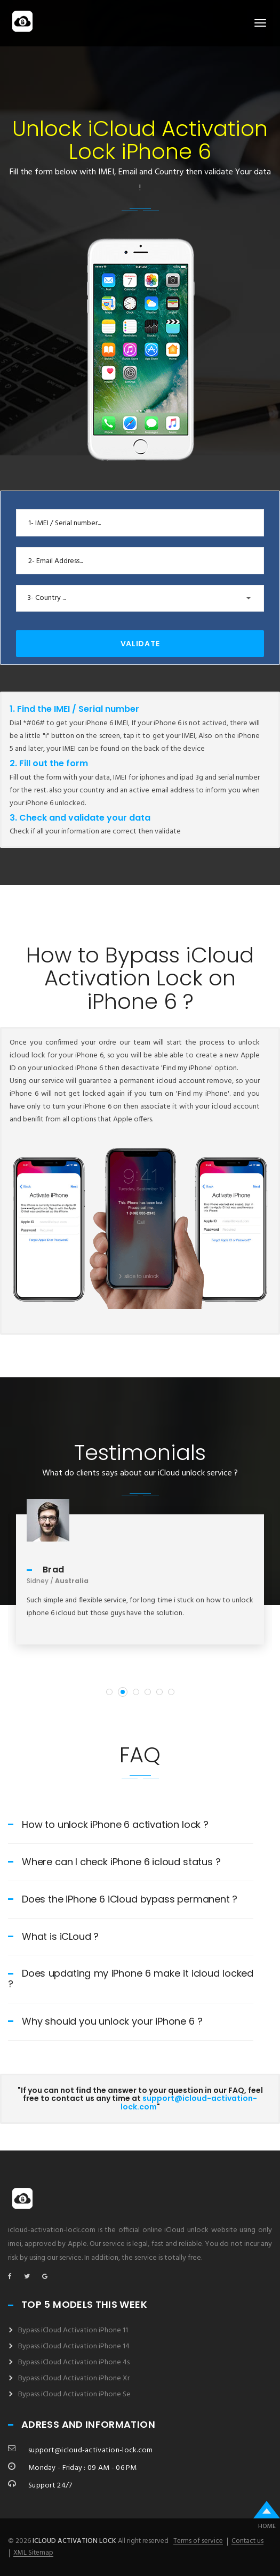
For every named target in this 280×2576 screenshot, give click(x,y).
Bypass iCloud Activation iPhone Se (74, 2394)
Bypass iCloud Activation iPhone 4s (74, 2362)
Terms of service (198, 2541)
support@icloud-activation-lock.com (189, 2102)
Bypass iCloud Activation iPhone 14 (74, 2346)
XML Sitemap (33, 2553)
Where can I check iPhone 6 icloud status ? (114, 1861)
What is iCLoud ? (53, 1936)
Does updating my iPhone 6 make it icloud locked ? (130, 1979)
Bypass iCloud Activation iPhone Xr (74, 2378)
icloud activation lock (74, 2541)
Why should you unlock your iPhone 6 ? (105, 2021)
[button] (140, 598)
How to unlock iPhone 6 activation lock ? (108, 1824)
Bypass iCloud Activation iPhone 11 (73, 2330)
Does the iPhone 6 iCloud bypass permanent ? (122, 1899)
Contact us (247, 2541)
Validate (140, 643)
